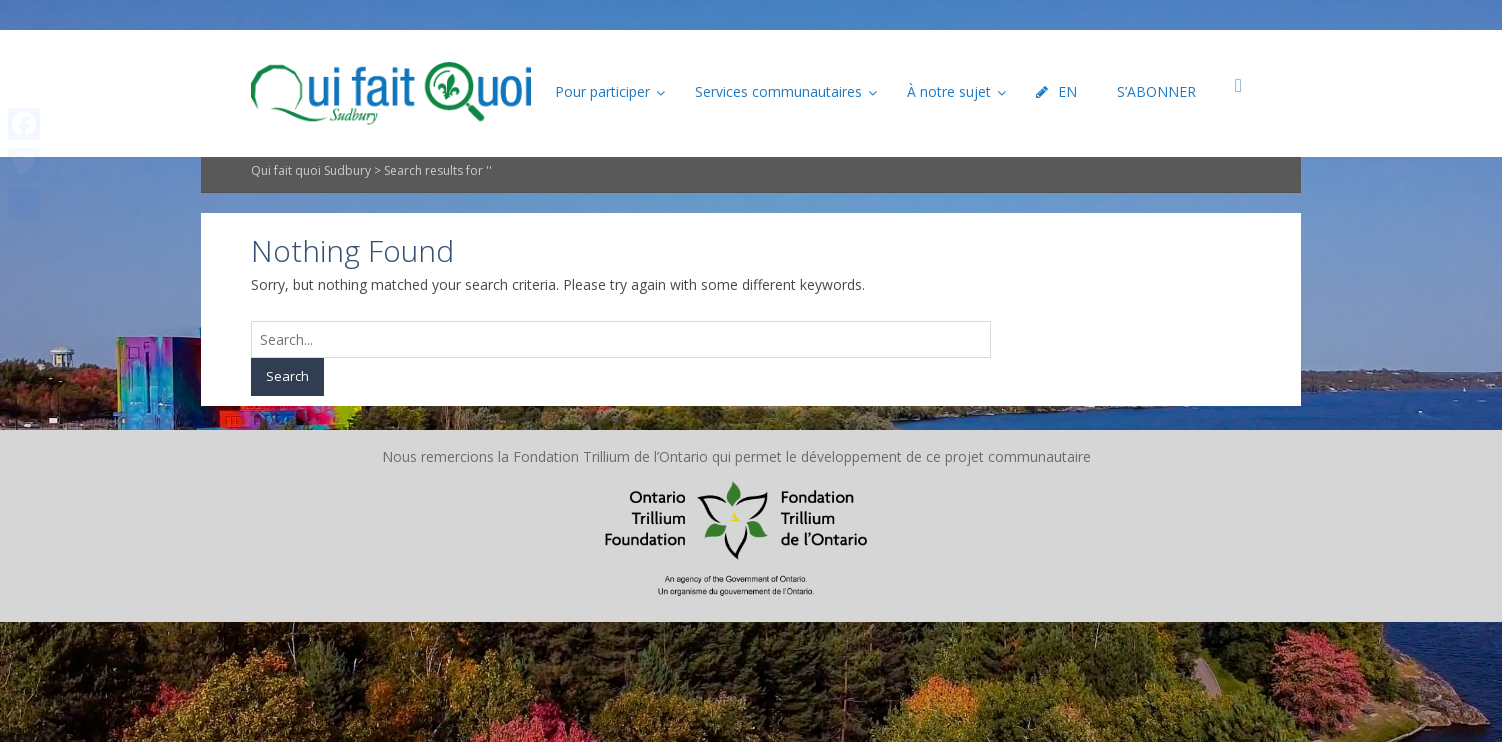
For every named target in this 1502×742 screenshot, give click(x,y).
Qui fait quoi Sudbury (311, 170)
